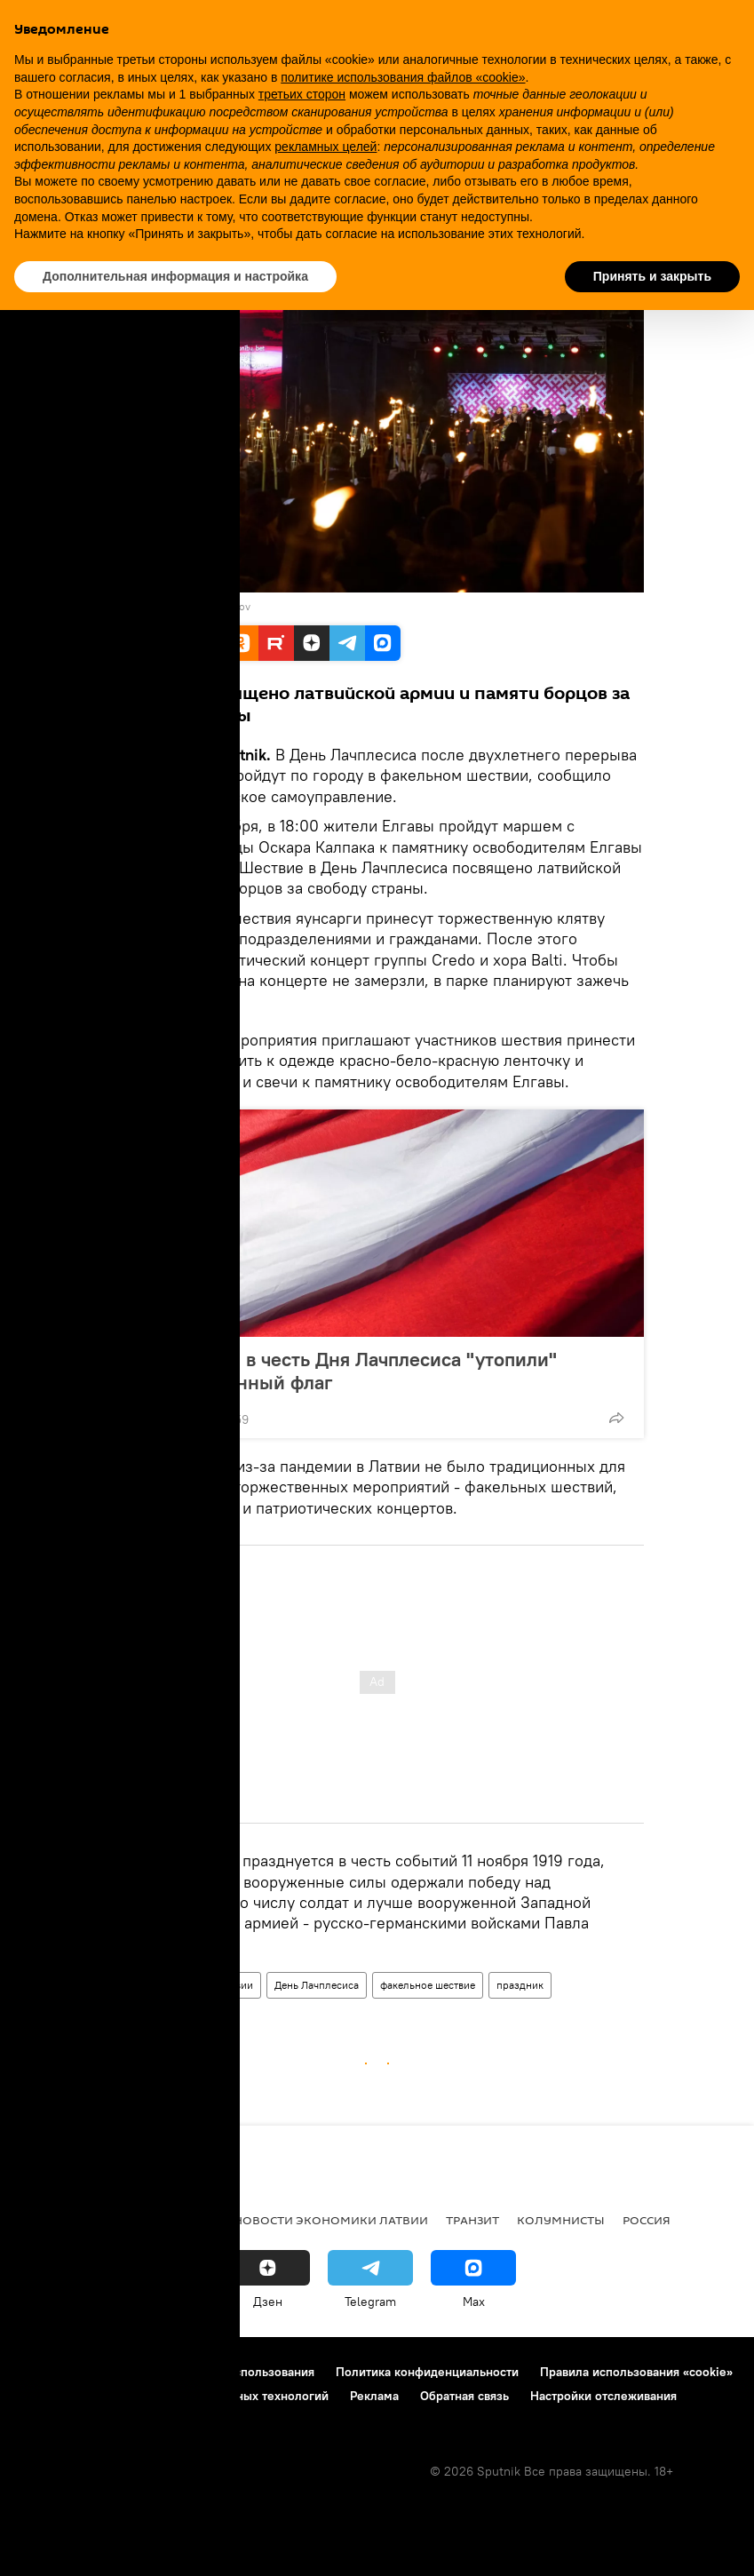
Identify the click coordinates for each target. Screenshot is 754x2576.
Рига (135, 2220)
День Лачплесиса (316, 1985)
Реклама (374, 2396)
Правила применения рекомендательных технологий (174, 2396)
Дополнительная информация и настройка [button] (175, 276)
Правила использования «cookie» (636, 2372)
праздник (520, 1985)
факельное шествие (427, 1985)
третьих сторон (301, 94)
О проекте (48, 2372)
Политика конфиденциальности (427, 2372)
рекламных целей (325, 146)
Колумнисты (561, 2220)
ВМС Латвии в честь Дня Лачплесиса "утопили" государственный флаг (343, 1371)
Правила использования (244, 2372)
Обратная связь (464, 2396)
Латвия (136, 1985)
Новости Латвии (213, 1985)
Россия (647, 2220)
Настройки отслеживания (603, 2396)
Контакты (126, 2372)
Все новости (61, 2220)
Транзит (472, 2220)
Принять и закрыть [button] (652, 276)
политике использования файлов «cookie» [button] (403, 77)
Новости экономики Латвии (331, 2220)
